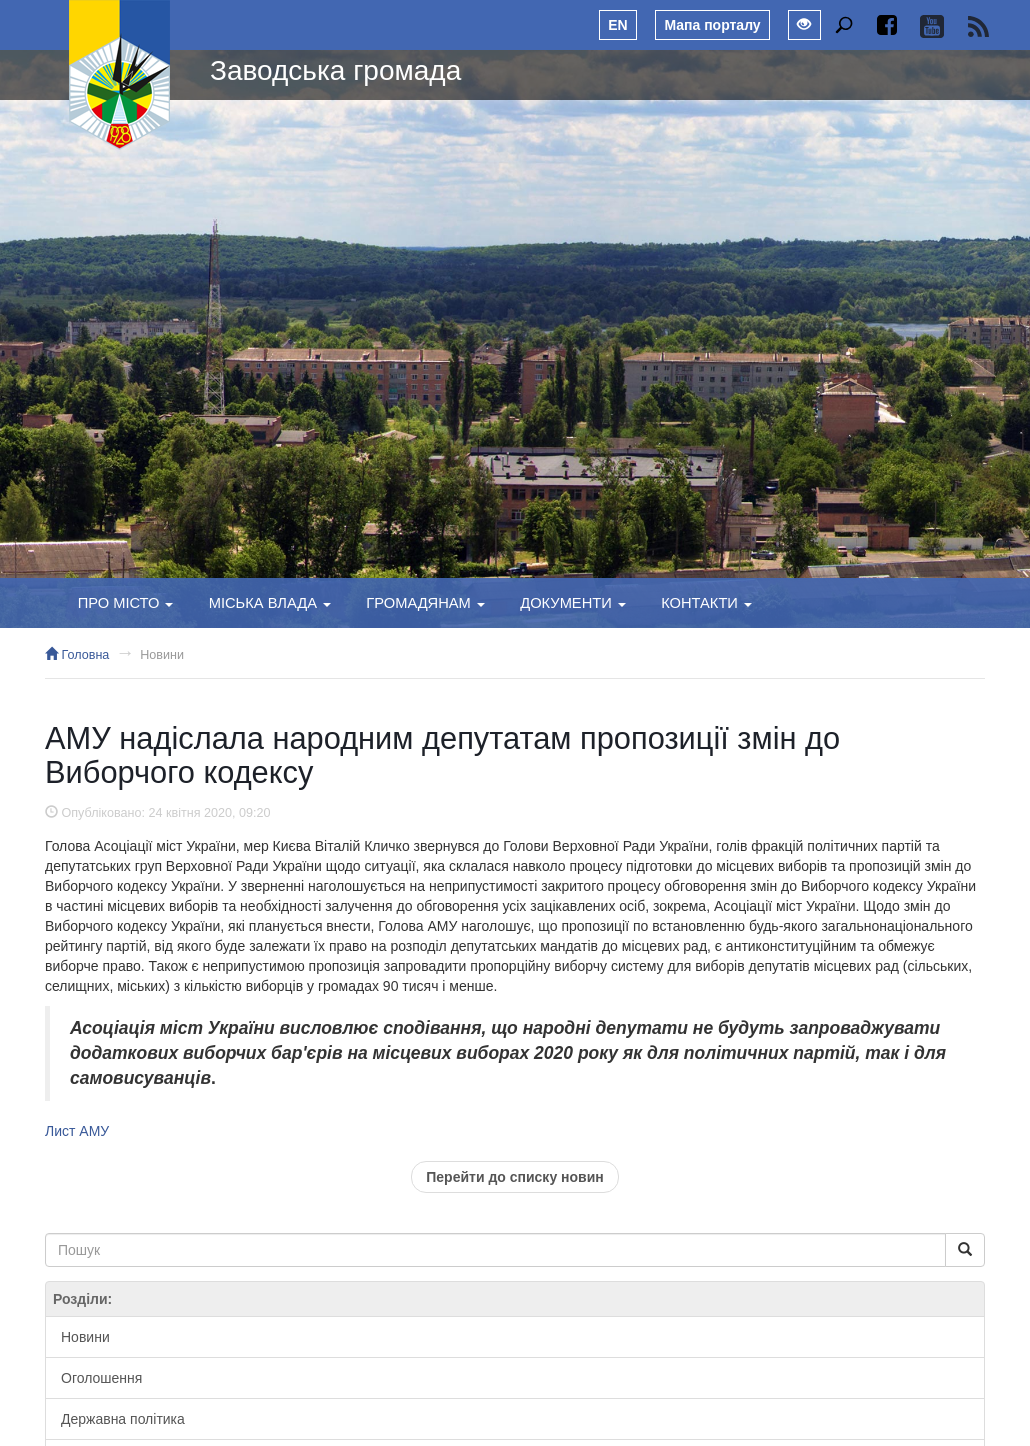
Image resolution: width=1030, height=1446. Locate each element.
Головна (77, 655)
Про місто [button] (126, 603)
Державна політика (123, 1419)
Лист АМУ (77, 1131)
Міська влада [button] (270, 603)
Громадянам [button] (425, 603)
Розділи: (82, 1299)
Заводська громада (335, 70)
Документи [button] (573, 603)
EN (617, 25)
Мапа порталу (712, 25)
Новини (162, 655)
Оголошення (101, 1378)
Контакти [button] (706, 603)
